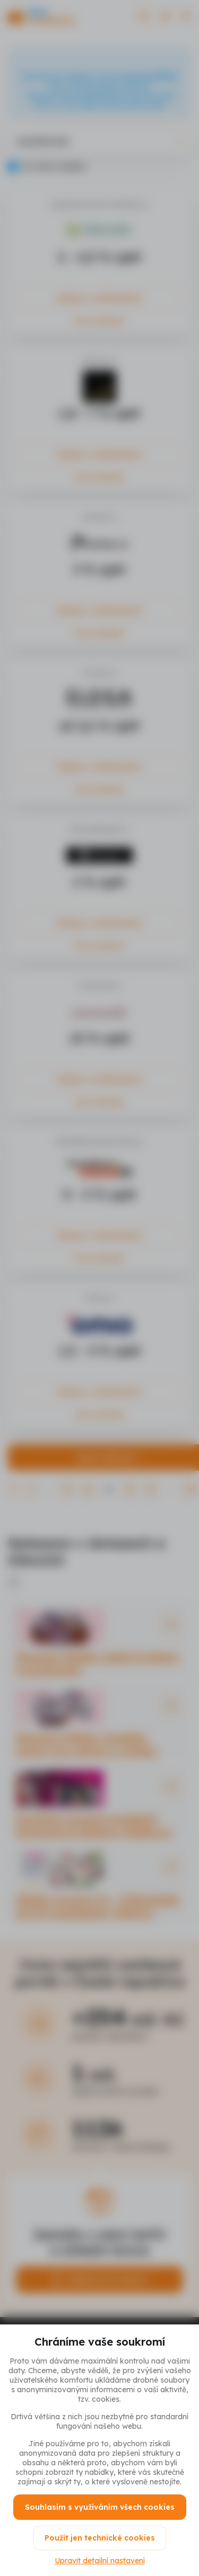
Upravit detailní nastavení (100, 2560)
